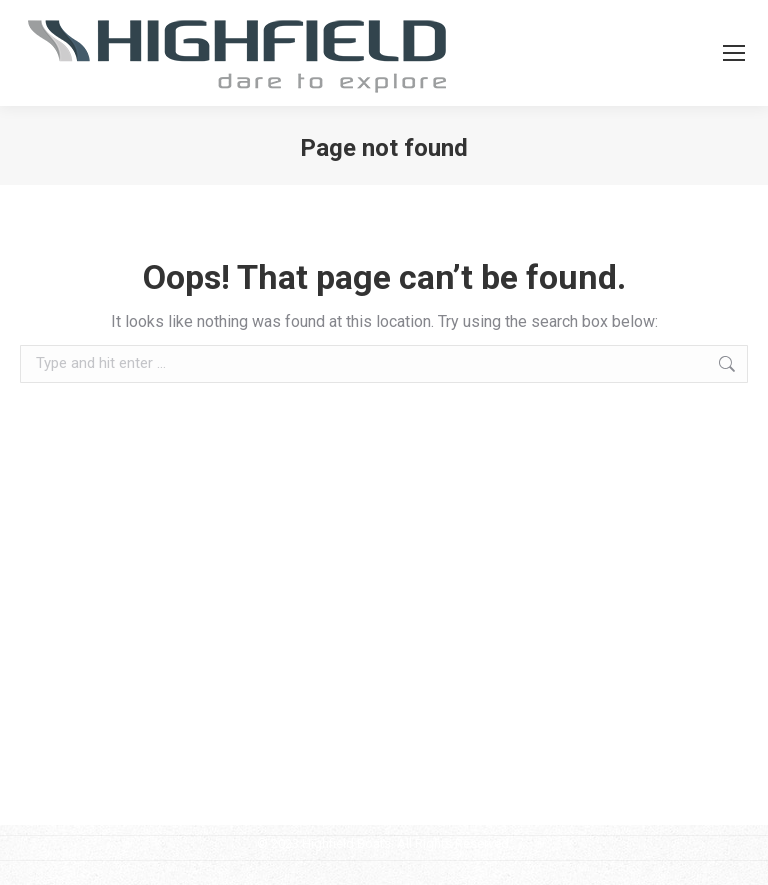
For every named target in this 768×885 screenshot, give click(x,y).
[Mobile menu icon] (734, 53)
